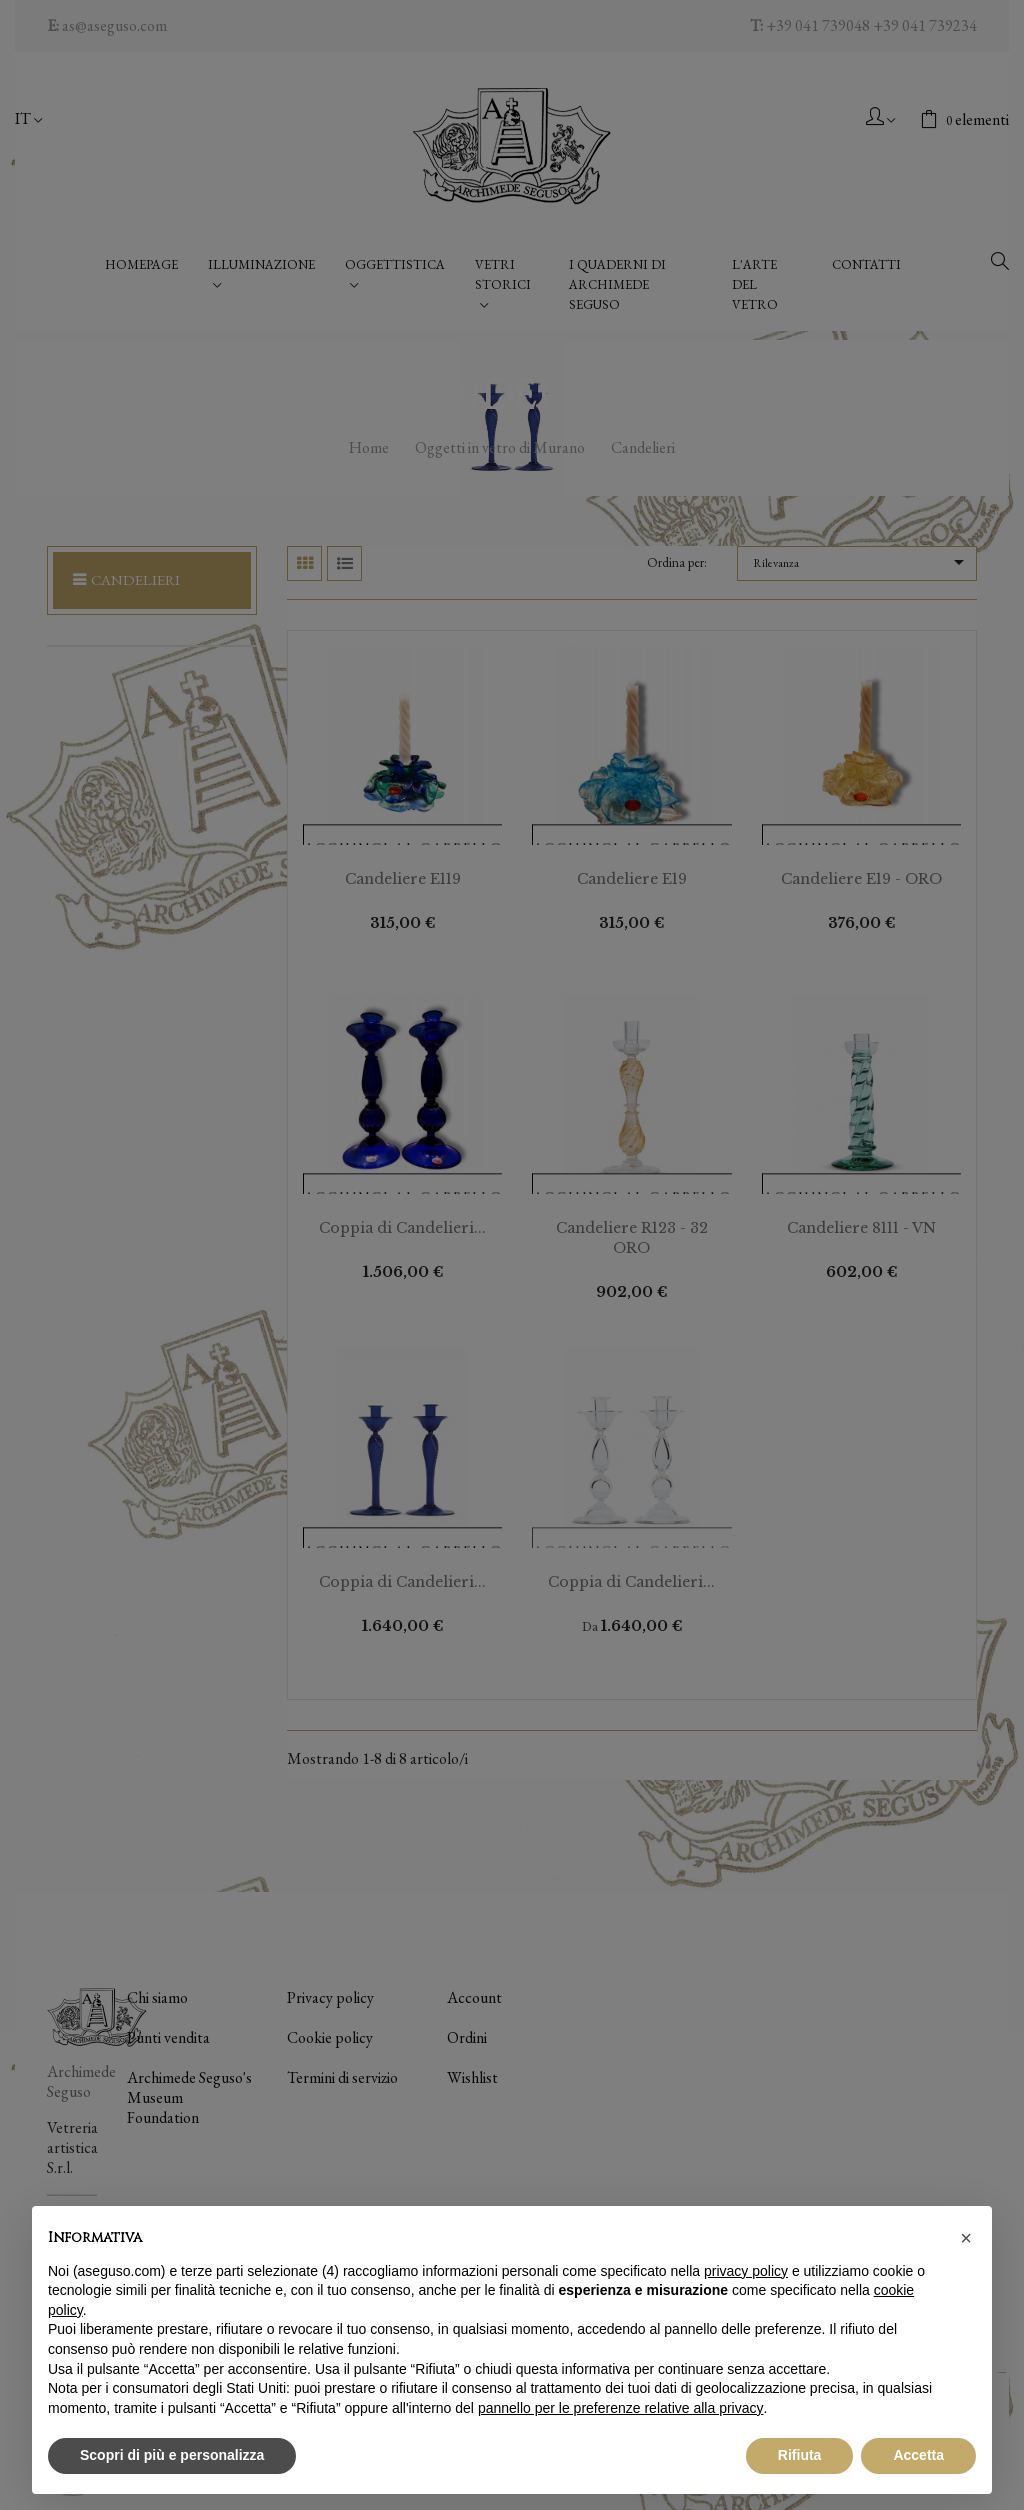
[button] (966, 2238)
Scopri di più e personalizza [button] (172, 2455)
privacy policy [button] (746, 2271)
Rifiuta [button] (800, 2455)
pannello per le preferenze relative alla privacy (621, 2408)
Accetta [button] (918, 2455)
